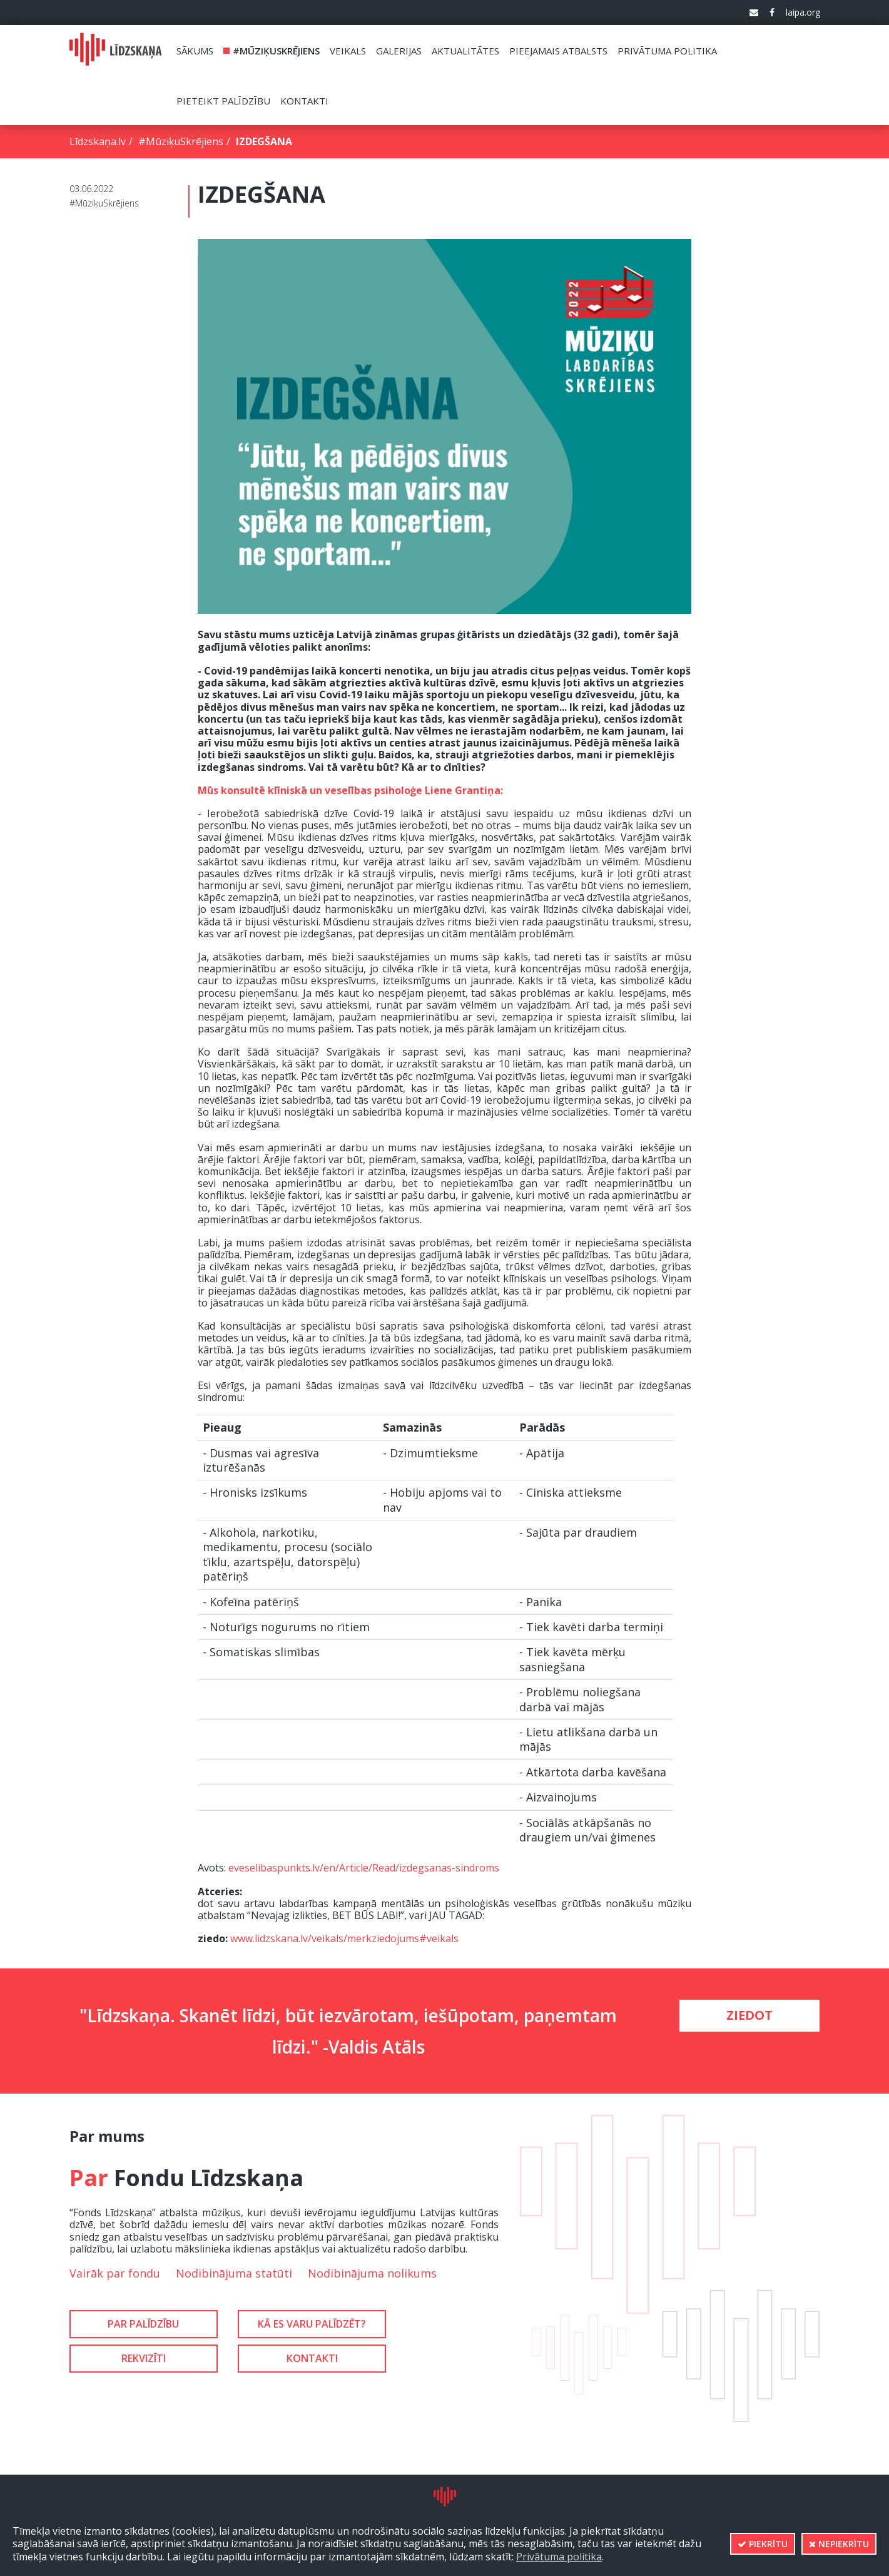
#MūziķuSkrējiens (180, 141)
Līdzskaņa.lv (97, 141)
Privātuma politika (559, 2556)
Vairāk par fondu (114, 2273)
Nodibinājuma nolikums (372, 2273)
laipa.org (803, 12)
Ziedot (749, 2015)
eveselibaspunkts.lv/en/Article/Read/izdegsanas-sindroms (363, 1868)
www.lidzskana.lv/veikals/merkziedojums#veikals (344, 1938)
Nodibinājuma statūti (234, 2273)
